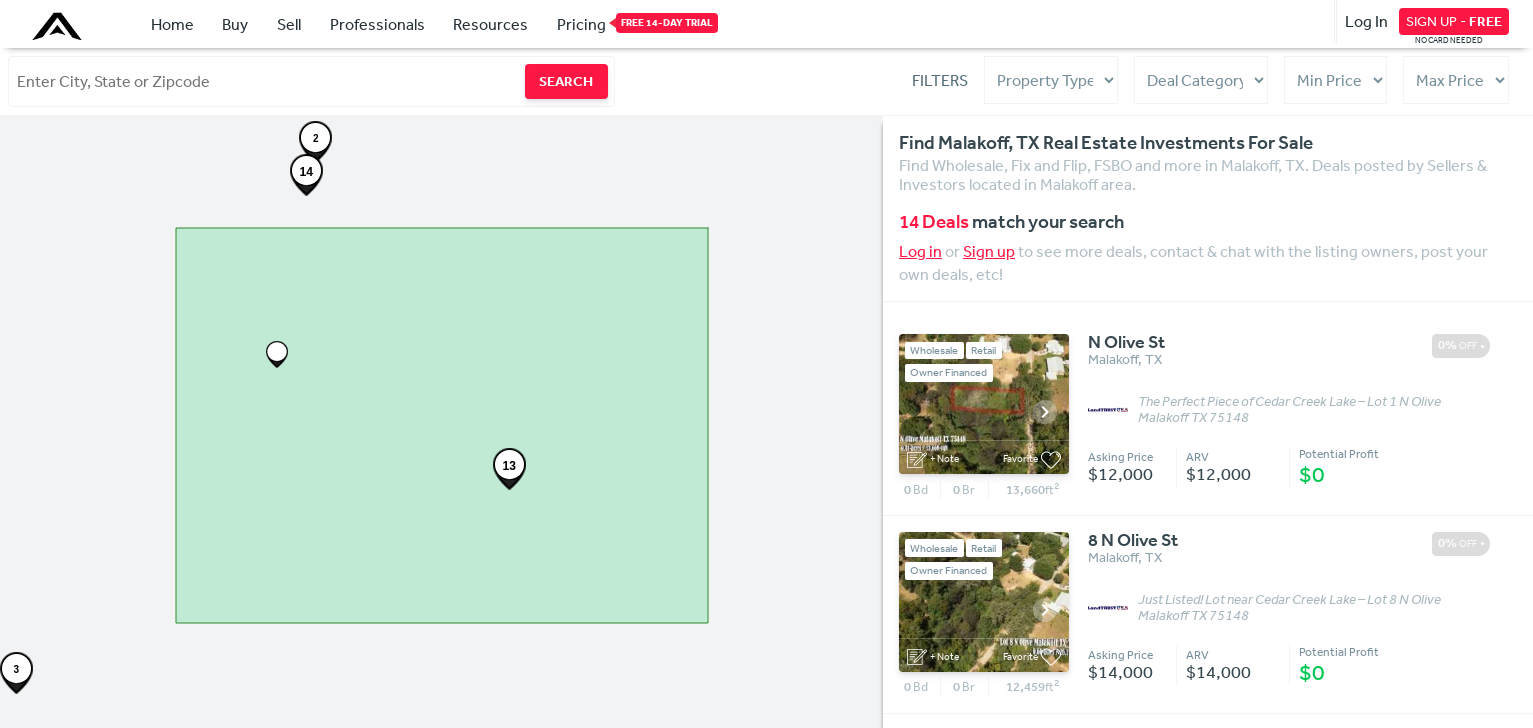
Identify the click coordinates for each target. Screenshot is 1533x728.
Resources (490, 24)
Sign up (989, 251)
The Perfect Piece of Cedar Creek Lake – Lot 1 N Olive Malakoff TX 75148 (1289, 410)
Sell (289, 24)
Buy (235, 24)
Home (172, 24)
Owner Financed (948, 372)
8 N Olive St (1133, 541)
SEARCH (566, 81)
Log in (920, 251)
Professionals (377, 24)
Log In (1366, 21)
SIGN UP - (1454, 21)
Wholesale (934, 350)
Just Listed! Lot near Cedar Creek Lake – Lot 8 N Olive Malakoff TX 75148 (1289, 608)
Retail (983, 350)
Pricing (581, 23)
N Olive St (1126, 343)
